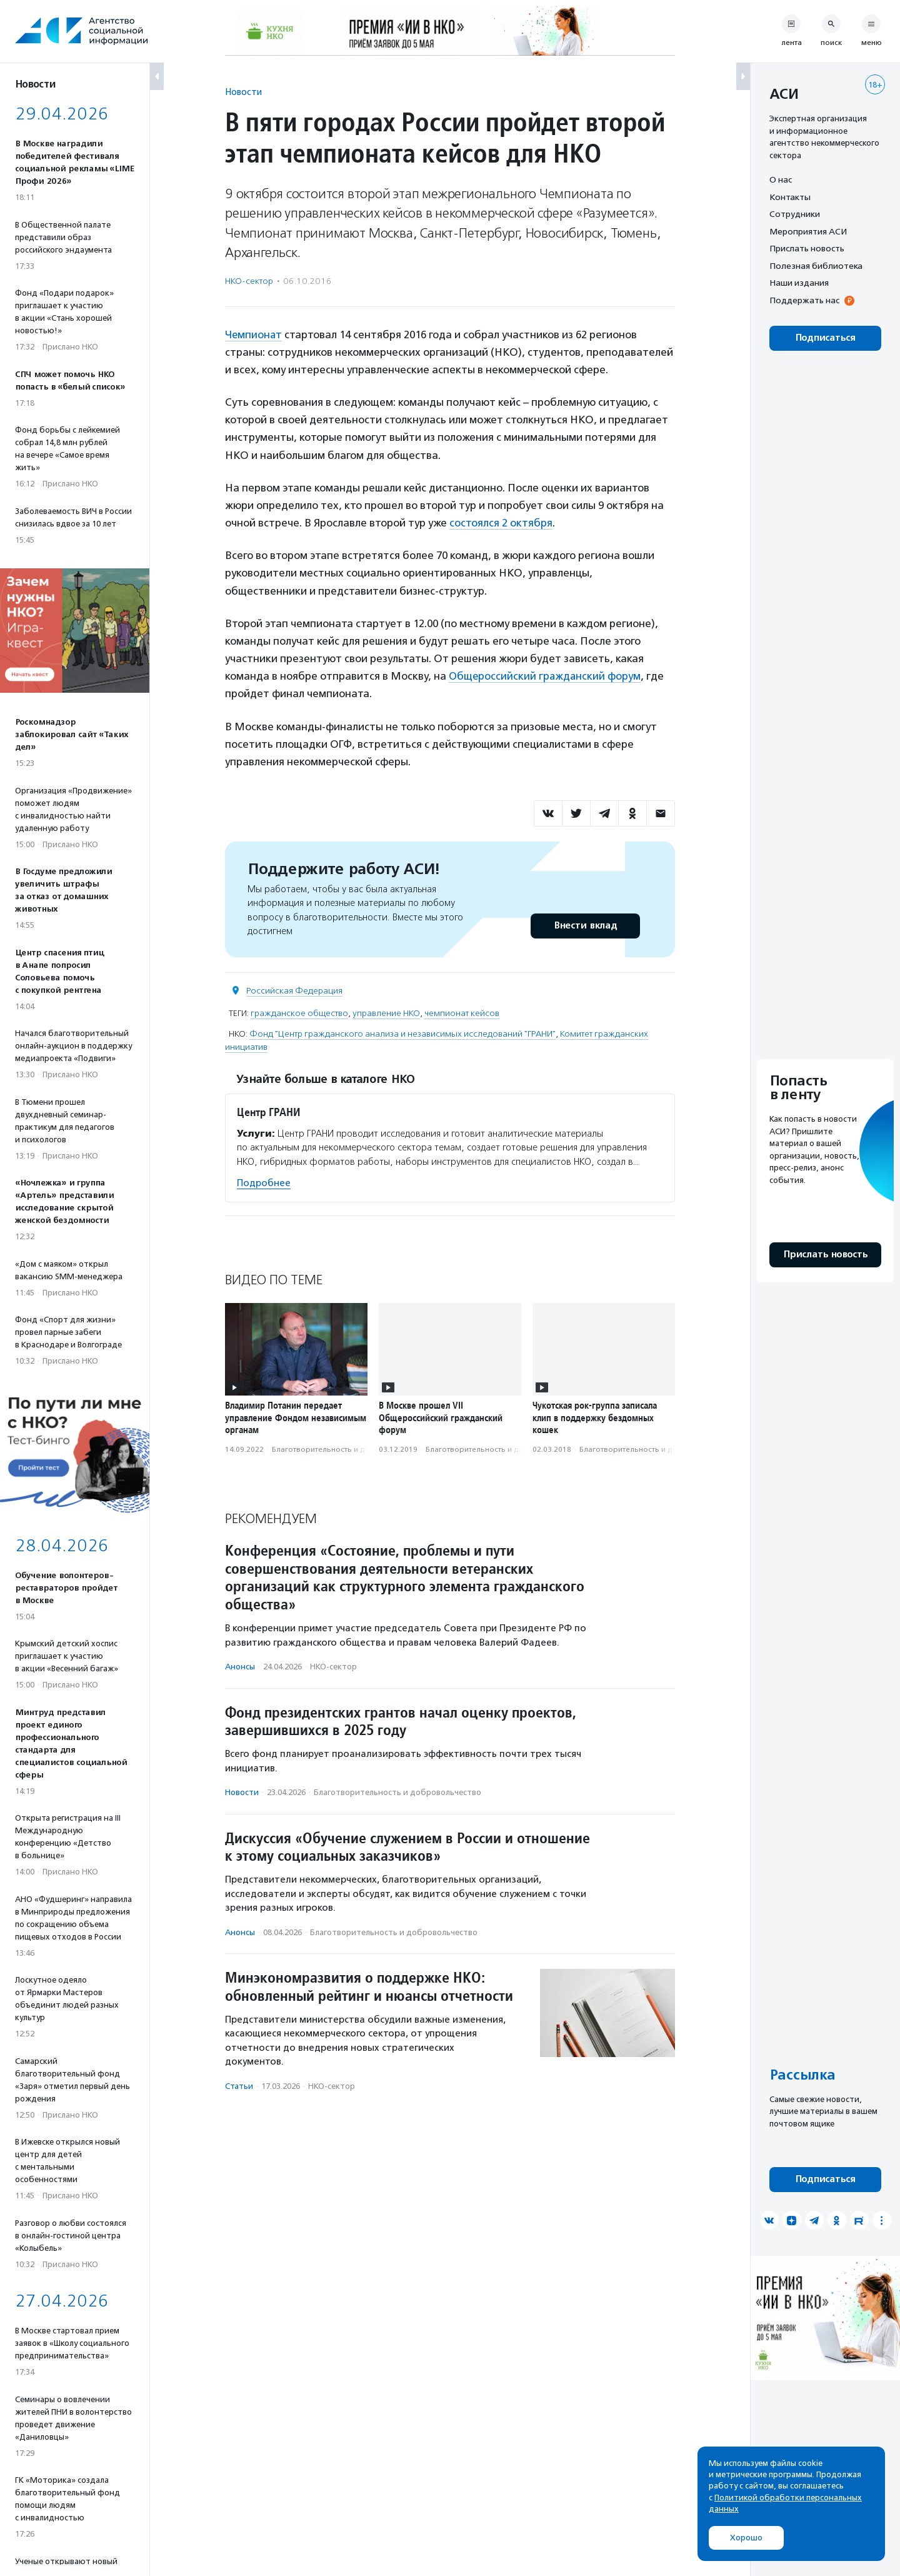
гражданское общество (299, 1012)
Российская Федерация (294, 989)
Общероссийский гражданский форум (546, 674)
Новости (243, 91)
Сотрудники (794, 214)
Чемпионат (254, 334)
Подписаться (825, 338)
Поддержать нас (804, 300)
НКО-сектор (249, 281)
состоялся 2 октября (500, 522)
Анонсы (240, 1665)
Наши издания (799, 283)
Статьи (239, 2085)
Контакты (790, 197)
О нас (780, 179)
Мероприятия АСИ (808, 231)
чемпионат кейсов (461, 1012)
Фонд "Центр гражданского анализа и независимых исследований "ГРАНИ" (402, 1032)
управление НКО (386, 1012)
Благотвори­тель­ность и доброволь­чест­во (350, 1447)
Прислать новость (806, 248)
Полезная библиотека (815, 266)
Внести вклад (585, 924)
